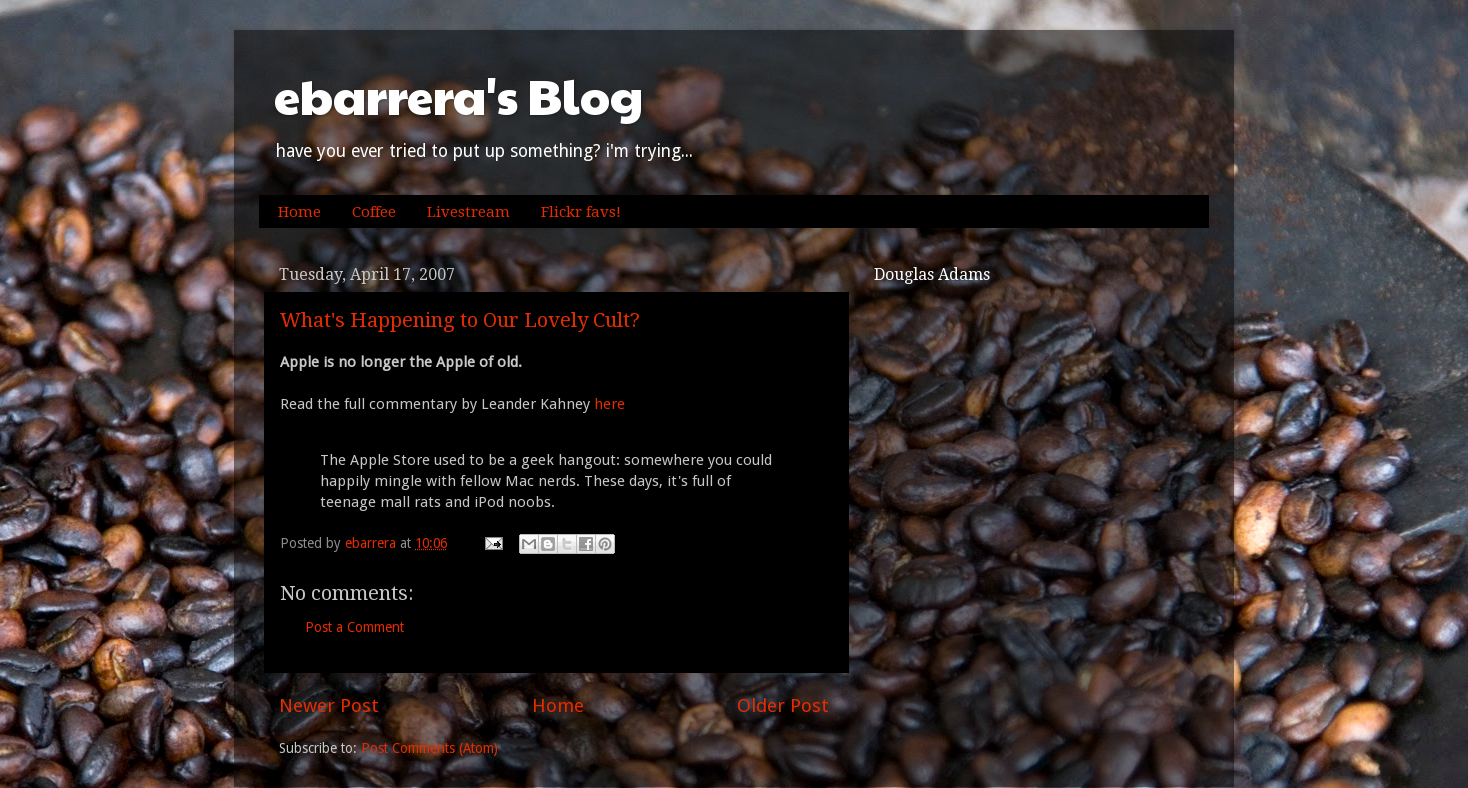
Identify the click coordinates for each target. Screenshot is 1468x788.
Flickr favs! (581, 212)
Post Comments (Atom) (429, 748)
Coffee (374, 212)
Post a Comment (354, 627)
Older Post (783, 705)
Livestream (468, 212)
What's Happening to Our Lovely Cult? (460, 320)
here (609, 404)
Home (299, 212)
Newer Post (329, 705)
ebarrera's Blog (458, 95)
